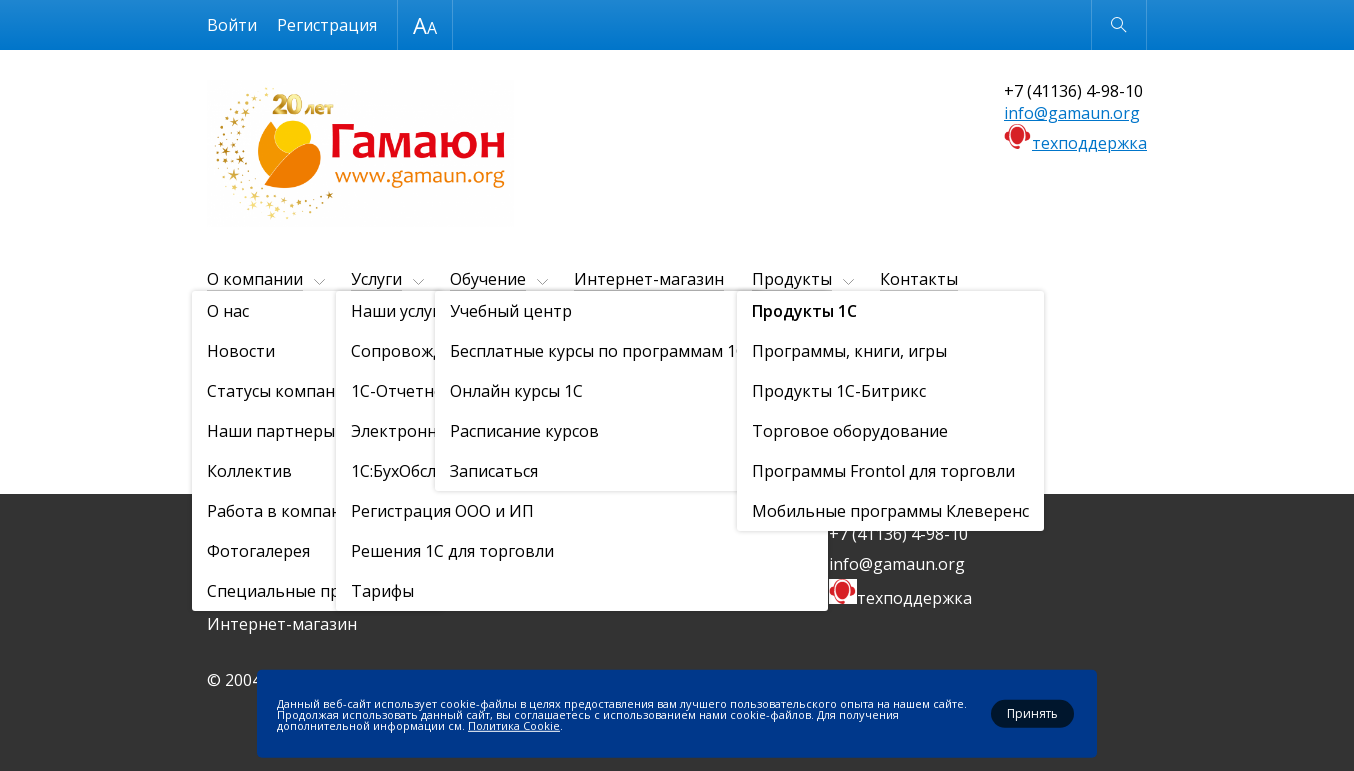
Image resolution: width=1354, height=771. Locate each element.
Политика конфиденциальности (637, 594)
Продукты (792, 279)
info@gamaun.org (1072, 113)
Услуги (376, 279)
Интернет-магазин (649, 279)
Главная (231, 328)
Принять (1032, 713)
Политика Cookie (514, 724)
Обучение (488, 279)
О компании (255, 279)
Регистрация (327, 25)
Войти (232, 25)
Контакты (919, 279)
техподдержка (1089, 143)
